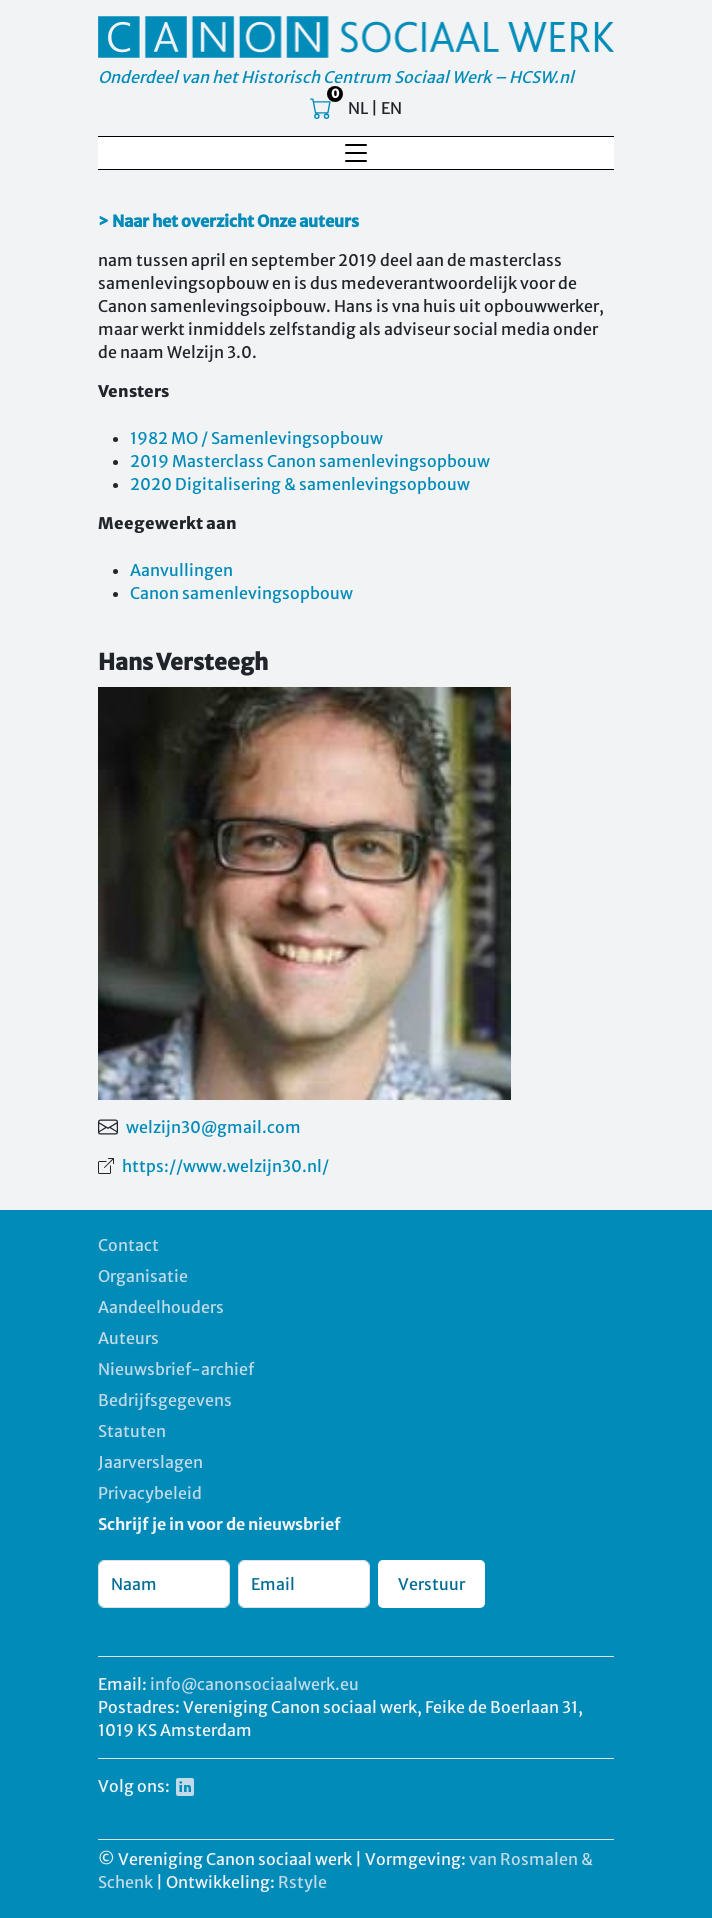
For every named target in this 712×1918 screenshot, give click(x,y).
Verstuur (431, 1584)
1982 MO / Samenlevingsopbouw (256, 438)
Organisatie (143, 1276)
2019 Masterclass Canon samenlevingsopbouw (310, 461)
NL (358, 108)
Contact (128, 1245)
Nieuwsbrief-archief (176, 1369)
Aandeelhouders (161, 1307)
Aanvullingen (181, 570)
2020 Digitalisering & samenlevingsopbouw (300, 484)
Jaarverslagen (150, 1462)
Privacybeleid (150, 1493)
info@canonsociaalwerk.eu (254, 1684)
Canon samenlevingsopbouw (241, 593)
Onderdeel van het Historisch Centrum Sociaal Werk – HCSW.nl (336, 77)
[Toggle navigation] (356, 153)
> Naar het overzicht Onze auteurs (228, 221)
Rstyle (302, 1882)
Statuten (132, 1431)
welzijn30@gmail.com (213, 1127)
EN (391, 108)
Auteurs (128, 1338)
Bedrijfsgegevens (165, 1400)
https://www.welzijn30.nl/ (225, 1166)
